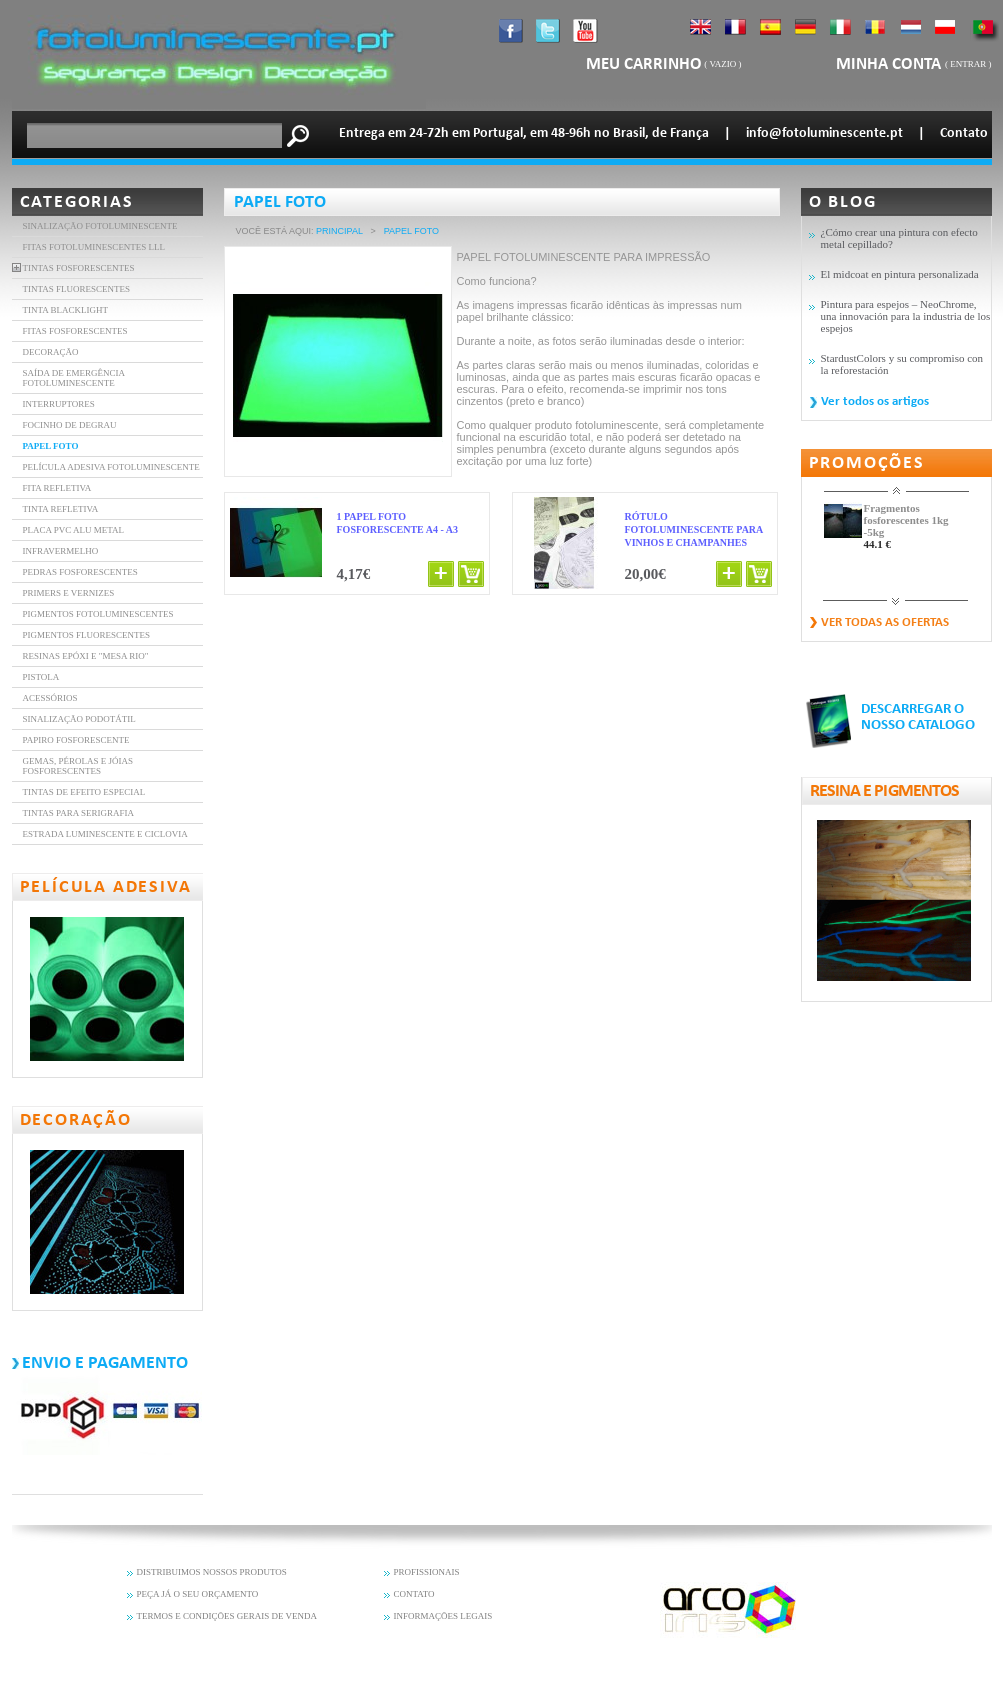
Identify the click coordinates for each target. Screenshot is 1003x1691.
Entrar (968, 64)
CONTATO (414, 1594)
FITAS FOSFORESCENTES (75, 331)
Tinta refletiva (61, 509)
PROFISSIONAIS (427, 1572)
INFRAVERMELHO (61, 551)
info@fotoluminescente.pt (824, 133)
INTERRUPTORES (59, 404)
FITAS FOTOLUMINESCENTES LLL (94, 247)
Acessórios (50, 698)
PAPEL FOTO (51, 446)
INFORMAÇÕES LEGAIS (443, 1616)
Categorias (77, 202)
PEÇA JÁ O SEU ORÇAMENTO (198, 1594)
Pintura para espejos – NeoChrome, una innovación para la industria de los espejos (906, 316)
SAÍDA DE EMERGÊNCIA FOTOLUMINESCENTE (74, 378)
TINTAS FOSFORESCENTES (79, 268)
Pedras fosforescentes (80, 572)
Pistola (41, 677)
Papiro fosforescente (76, 740)
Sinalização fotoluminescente (100, 226)
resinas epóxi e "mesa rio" (86, 656)
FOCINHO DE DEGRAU (70, 425)
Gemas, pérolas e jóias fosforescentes (78, 766)
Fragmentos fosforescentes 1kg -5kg (906, 520)
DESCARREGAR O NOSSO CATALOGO (918, 717)
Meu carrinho (644, 64)
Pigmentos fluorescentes (87, 635)
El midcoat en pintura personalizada (900, 274)
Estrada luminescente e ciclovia (105, 834)
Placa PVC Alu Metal (74, 530)
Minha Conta (890, 64)
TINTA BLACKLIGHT (66, 310)
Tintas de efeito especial (84, 792)
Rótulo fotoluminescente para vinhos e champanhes (694, 529)
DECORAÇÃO (51, 352)
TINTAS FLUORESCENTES (77, 289)
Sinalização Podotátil (79, 719)
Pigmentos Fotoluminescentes (98, 614)
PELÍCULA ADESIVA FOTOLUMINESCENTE (111, 467)
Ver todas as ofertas (885, 622)
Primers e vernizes (69, 593)
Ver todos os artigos (875, 401)
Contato (964, 133)
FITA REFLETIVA (57, 488)
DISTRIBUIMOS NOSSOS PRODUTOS (212, 1572)
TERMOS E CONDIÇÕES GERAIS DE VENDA (227, 1616)
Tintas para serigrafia (78, 813)
